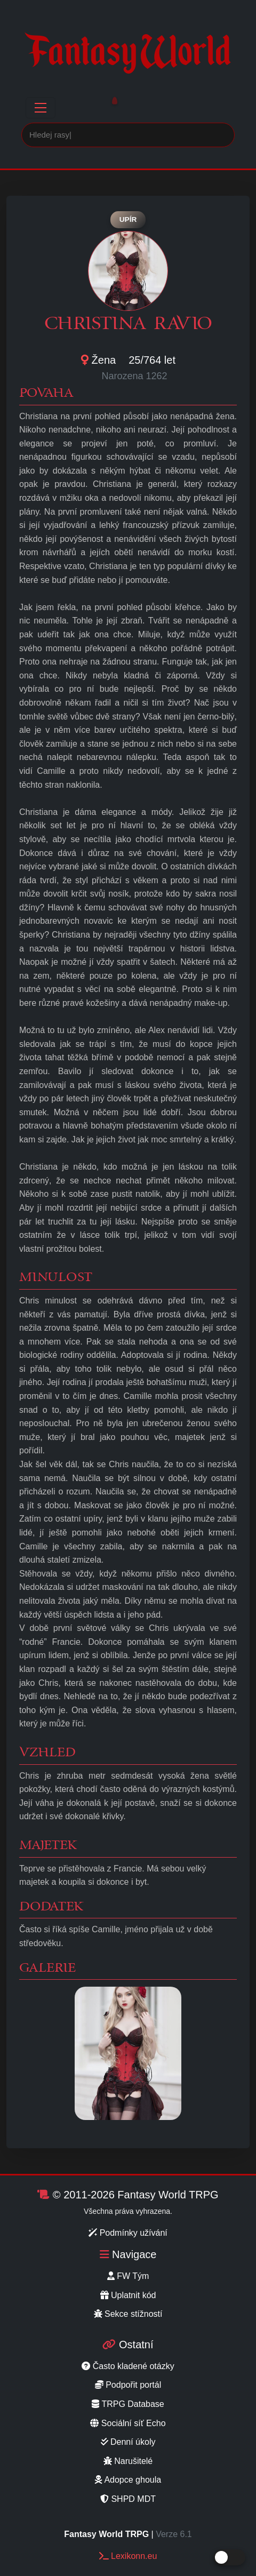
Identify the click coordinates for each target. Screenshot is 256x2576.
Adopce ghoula (128, 2479)
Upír (128, 219)
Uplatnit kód (128, 2295)
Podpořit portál (128, 2384)
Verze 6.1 (174, 2534)
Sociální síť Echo (127, 2423)
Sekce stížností (128, 2313)
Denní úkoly (128, 2441)
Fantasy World (128, 51)
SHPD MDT (128, 2498)
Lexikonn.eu (128, 2556)
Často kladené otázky (128, 2366)
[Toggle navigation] (40, 107)
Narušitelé (128, 2461)
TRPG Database (128, 2404)
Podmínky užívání (128, 2232)
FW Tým (128, 2276)
